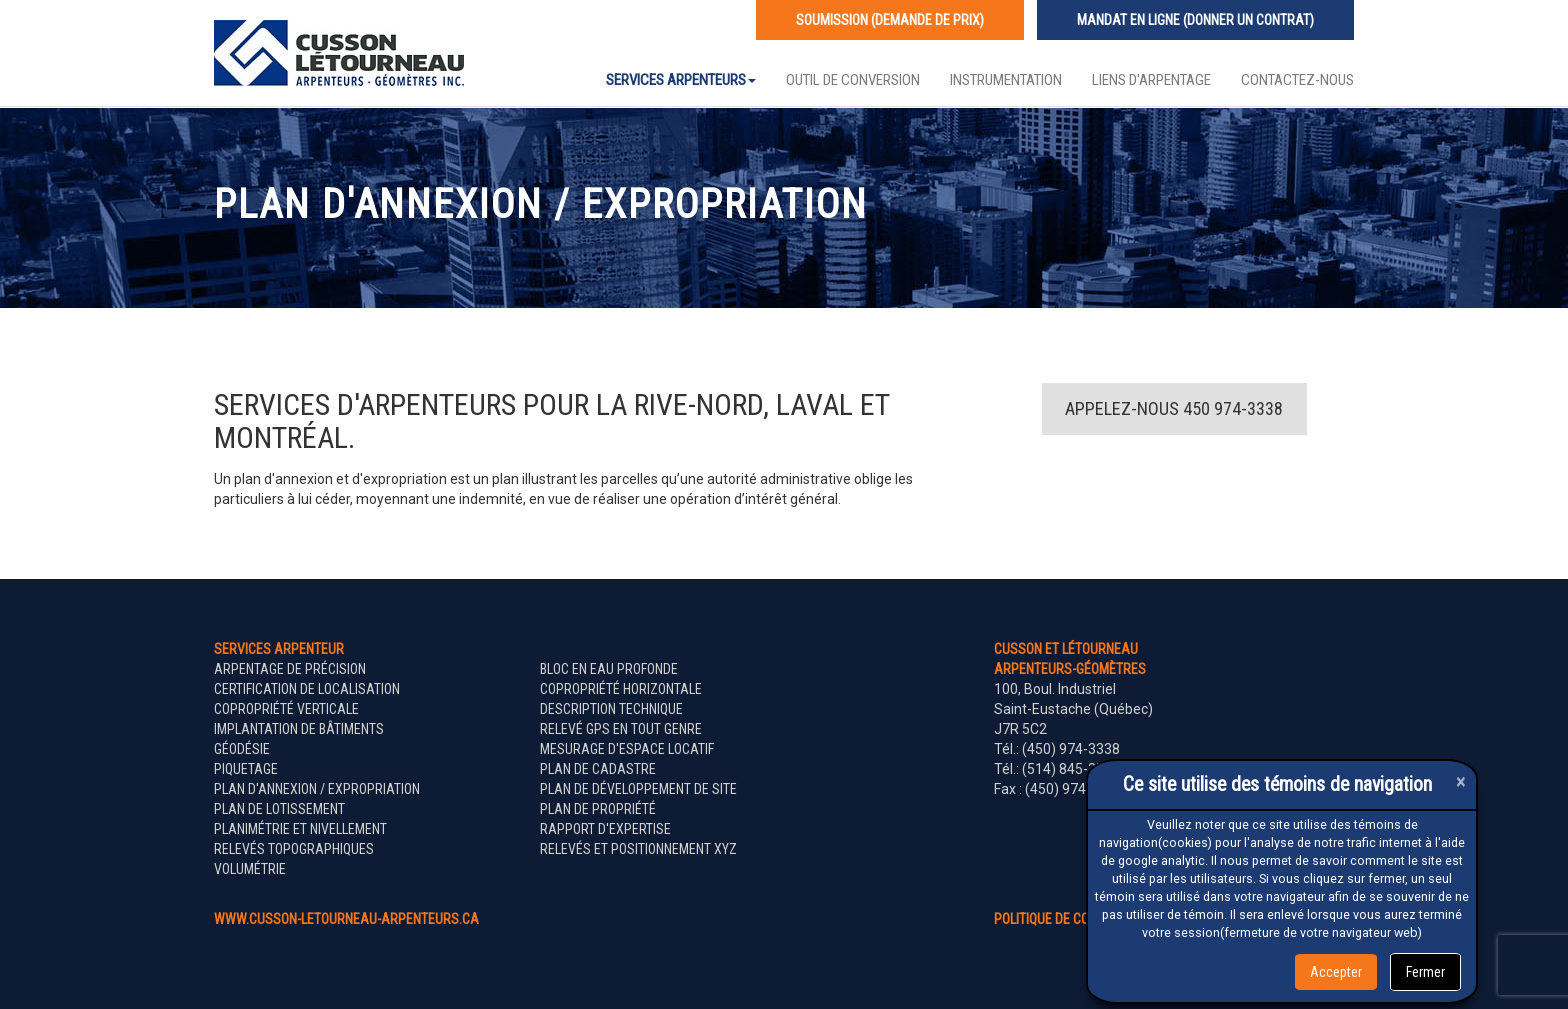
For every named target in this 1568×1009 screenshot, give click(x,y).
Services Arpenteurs (681, 80)
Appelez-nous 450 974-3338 (1174, 408)
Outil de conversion (853, 80)
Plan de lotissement (279, 809)
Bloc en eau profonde (609, 669)
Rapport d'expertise (605, 829)
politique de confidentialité (1082, 919)
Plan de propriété (598, 809)
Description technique (611, 709)
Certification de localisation (307, 689)
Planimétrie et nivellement (300, 829)
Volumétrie (250, 869)
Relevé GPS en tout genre (621, 729)
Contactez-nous (1297, 80)
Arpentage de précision (290, 669)
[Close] (1461, 781)
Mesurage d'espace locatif (627, 749)
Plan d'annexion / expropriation (317, 789)
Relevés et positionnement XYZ (638, 849)
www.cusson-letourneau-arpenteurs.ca (346, 919)
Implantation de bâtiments (299, 729)
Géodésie (242, 749)
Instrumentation (1006, 80)
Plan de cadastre (598, 769)
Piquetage (246, 769)
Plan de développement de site (638, 789)
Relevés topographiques (294, 849)
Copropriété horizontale (621, 689)
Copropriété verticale (286, 709)
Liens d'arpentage (1151, 80)
